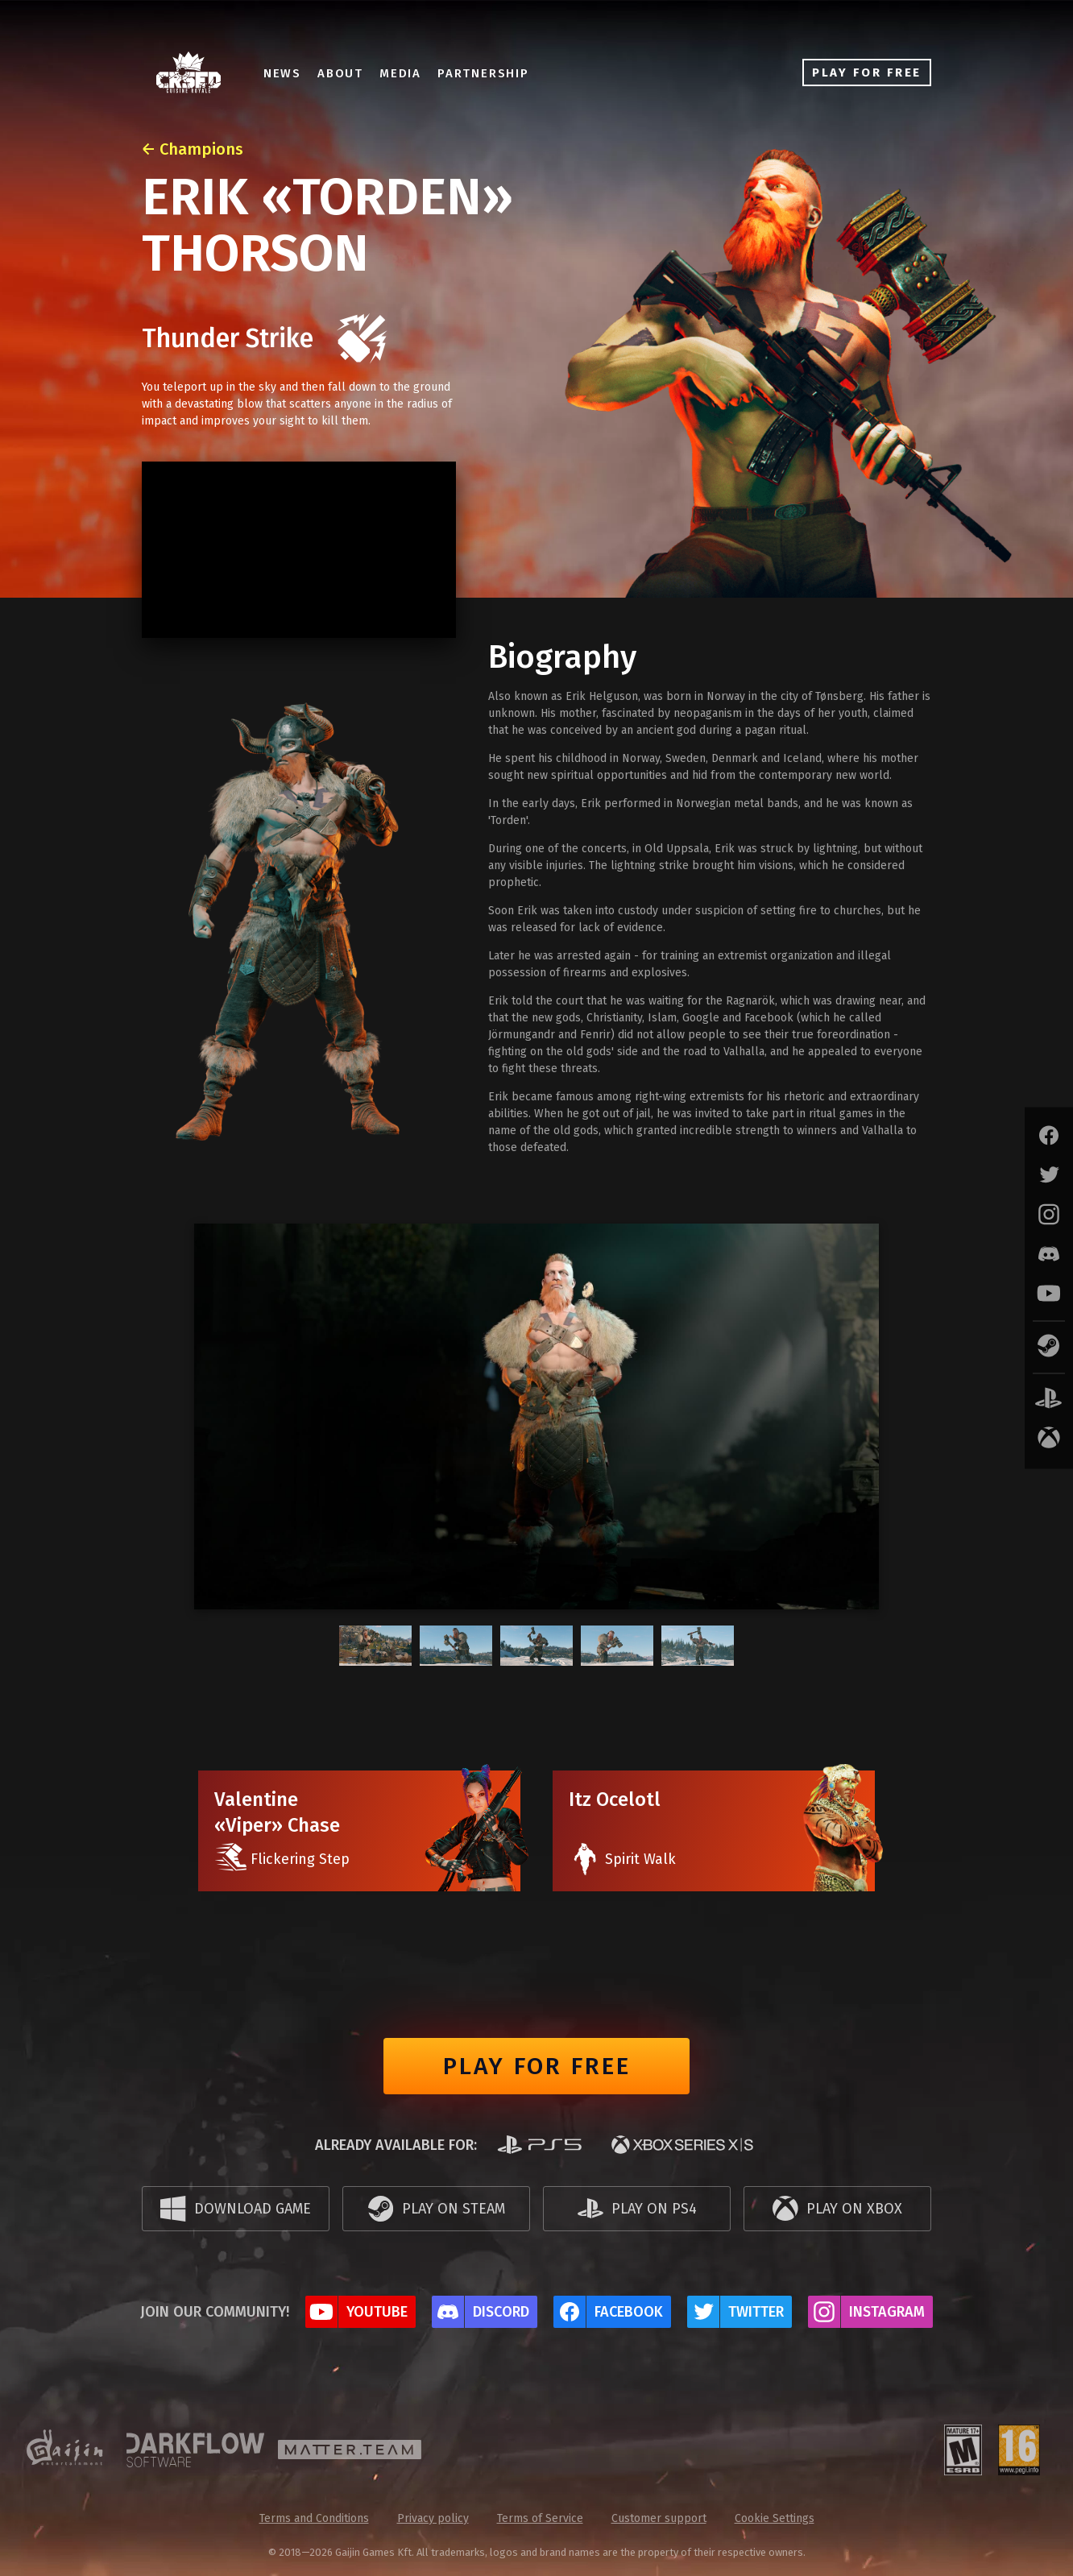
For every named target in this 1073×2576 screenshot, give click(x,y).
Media (412, 73)
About (352, 73)
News (294, 73)
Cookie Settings (774, 2518)
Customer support (658, 2518)
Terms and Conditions (314, 2518)
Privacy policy (433, 2518)
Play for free (537, 2066)
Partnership (495, 73)
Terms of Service (540, 2518)
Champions (201, 149)
